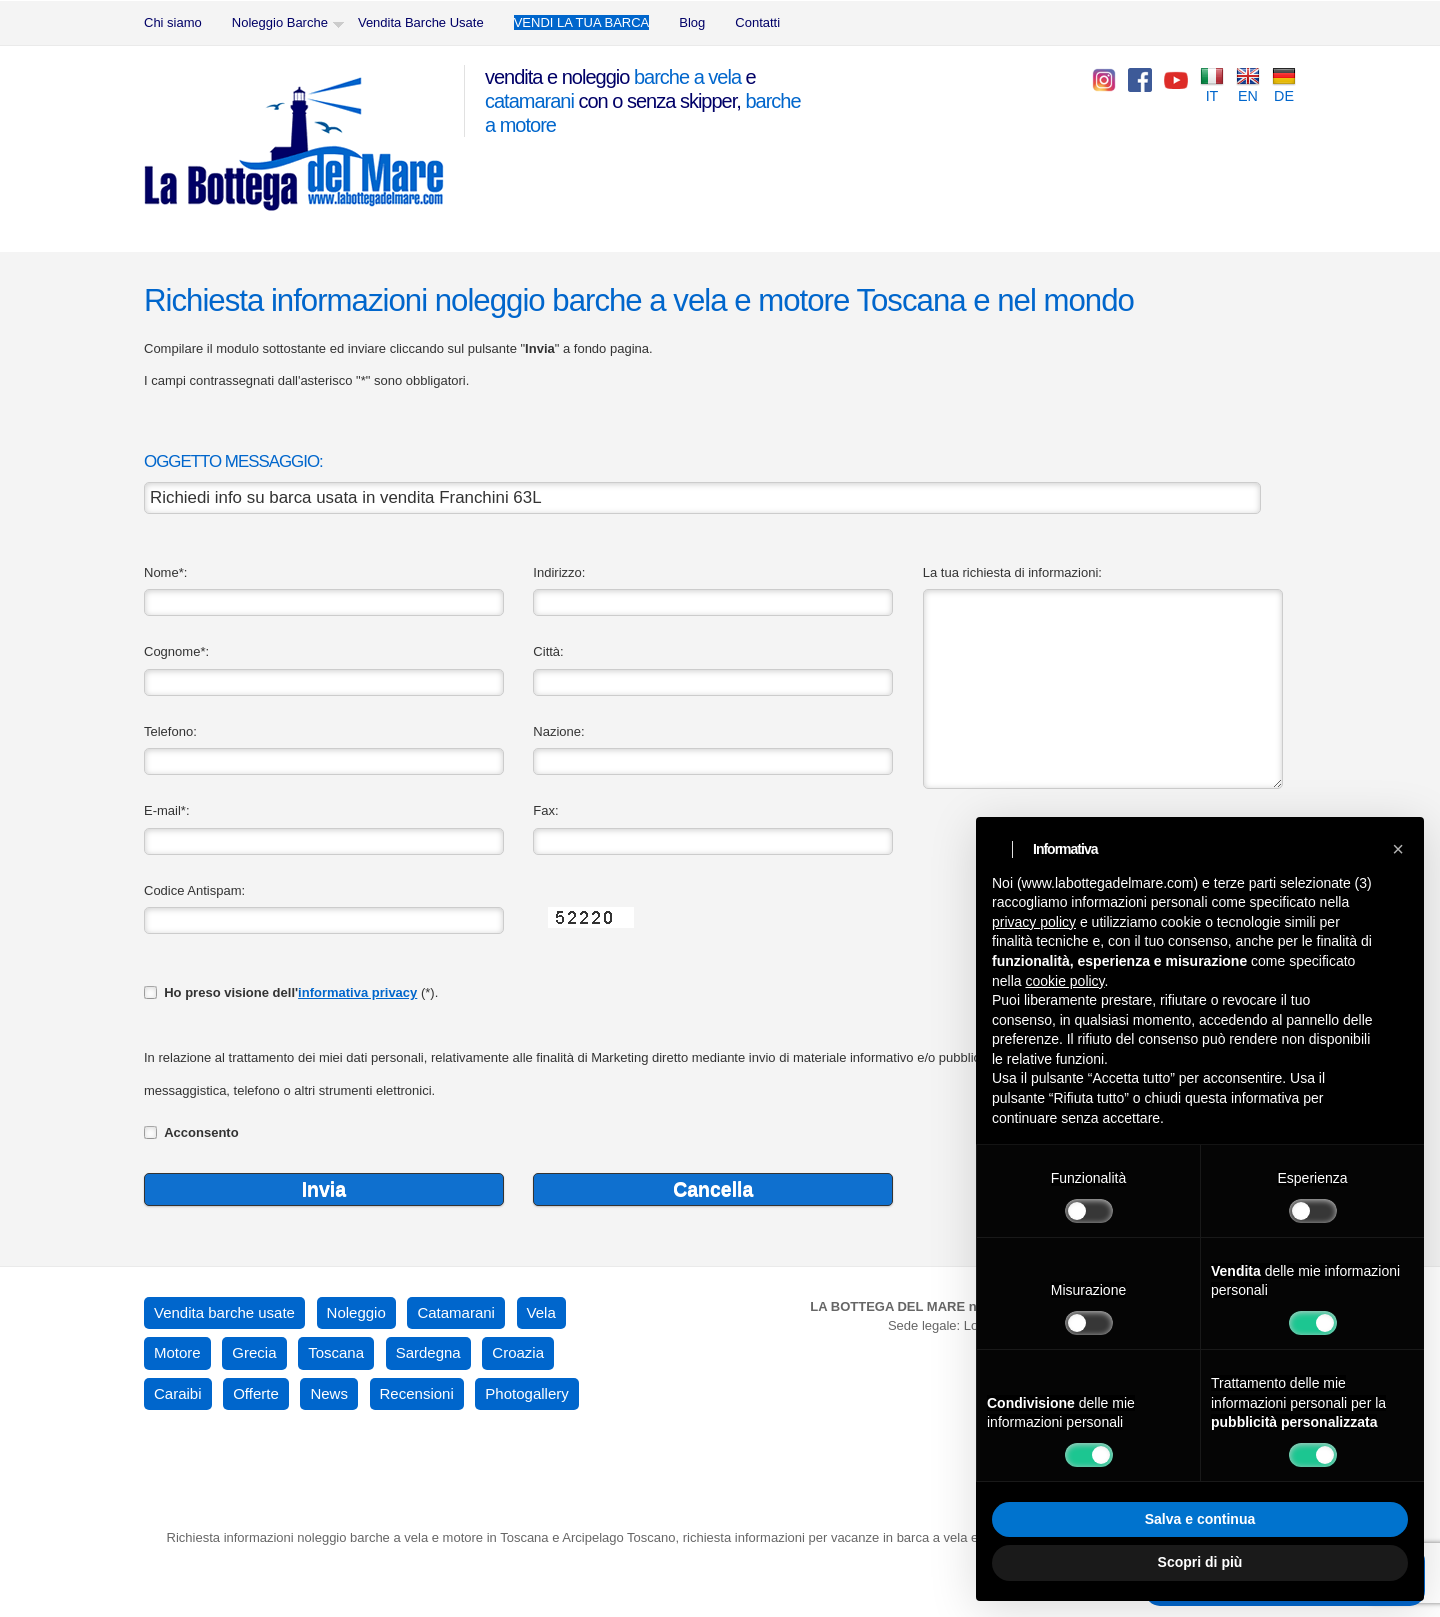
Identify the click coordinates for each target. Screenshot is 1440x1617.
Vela (541, 1312)
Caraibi (178, 1393)
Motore (177, 1352)
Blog (692, 22)
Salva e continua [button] (1200, 1519)
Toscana (336, 1352)
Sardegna (428, 1352)
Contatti (757, 22)
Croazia (518, 1352)
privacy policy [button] (1034, 922)
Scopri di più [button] (1200, 1562)
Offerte (256, 1393)
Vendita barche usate (224, 1312)
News (329, 1393)
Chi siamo (173, 22)
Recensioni (417, 1393)
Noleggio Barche (280, 22)
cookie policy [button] (1064, 981)
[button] (1398, 849)
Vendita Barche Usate (421, 22)
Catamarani (456, 1312)
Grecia (254, 1352)
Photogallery (526, 1393)
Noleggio (356, 1312)
